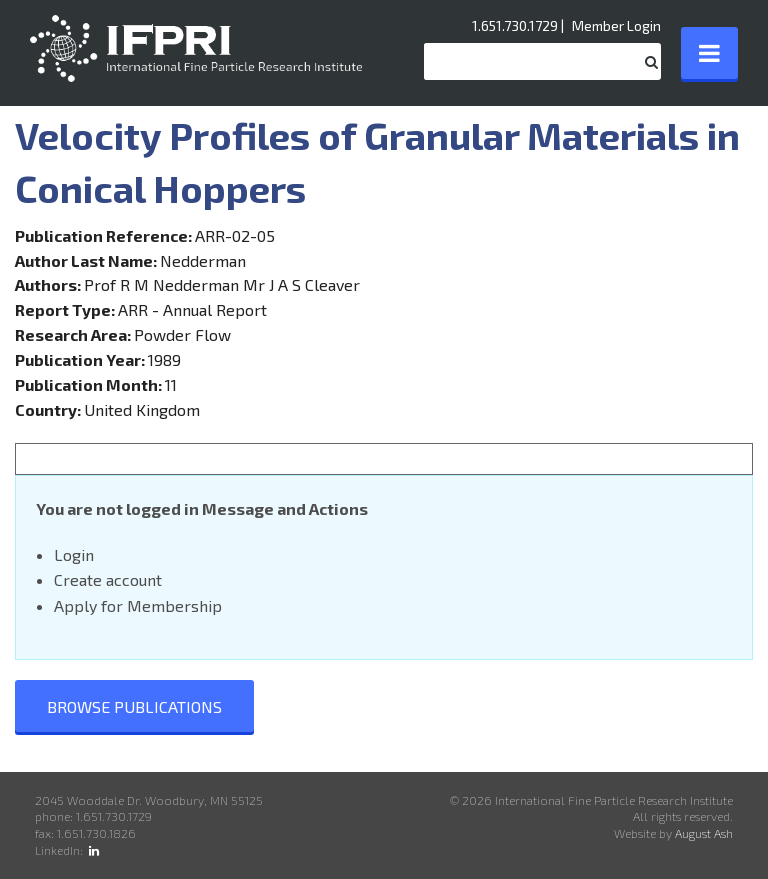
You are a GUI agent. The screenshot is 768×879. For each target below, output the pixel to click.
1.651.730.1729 (515, 25)
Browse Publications (134, 706)
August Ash (704, 833)
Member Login (616, 25)
